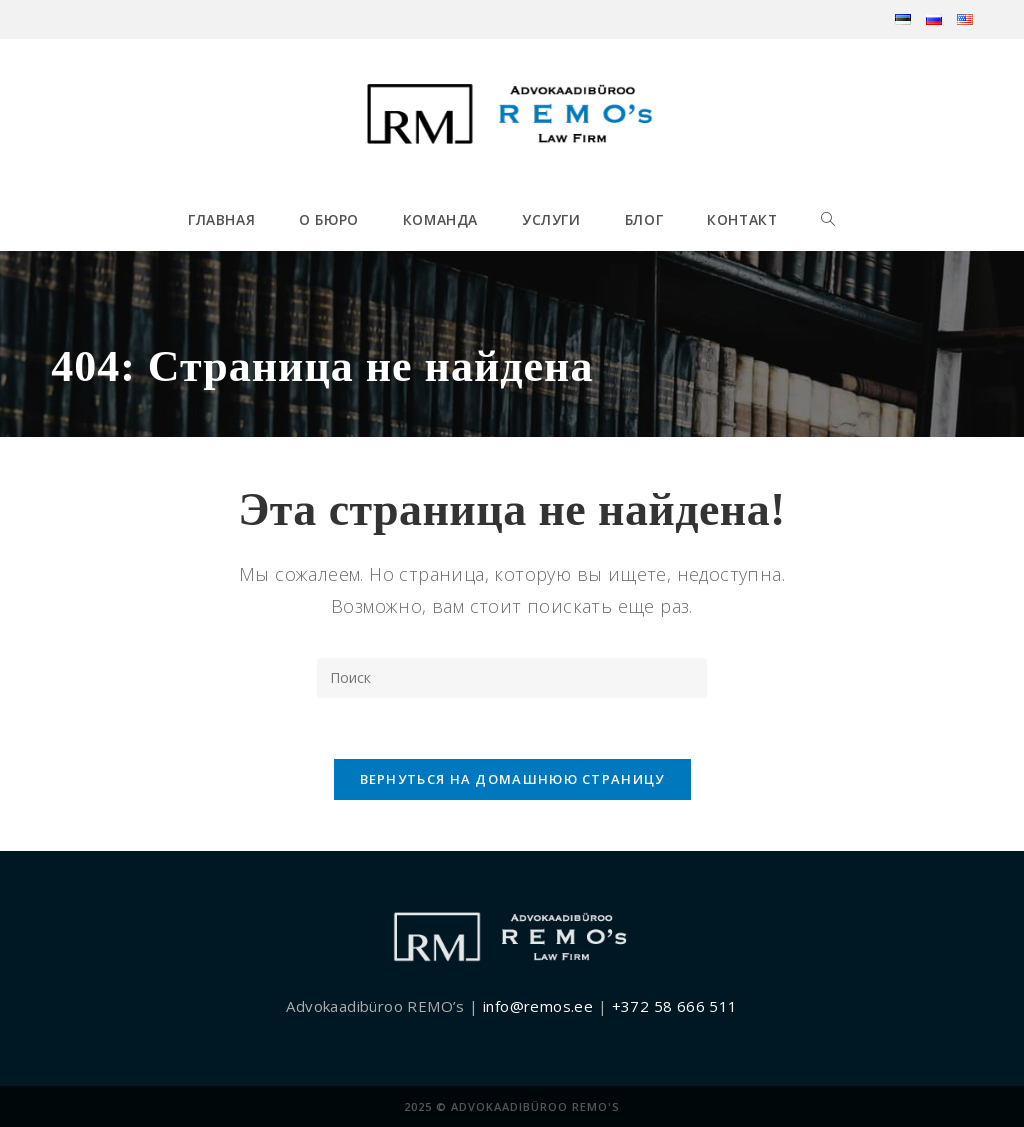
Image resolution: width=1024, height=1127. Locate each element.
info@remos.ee (538, 1006)
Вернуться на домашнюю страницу (512, 779)
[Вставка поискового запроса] (512, 678)
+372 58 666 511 (675, 1006)
